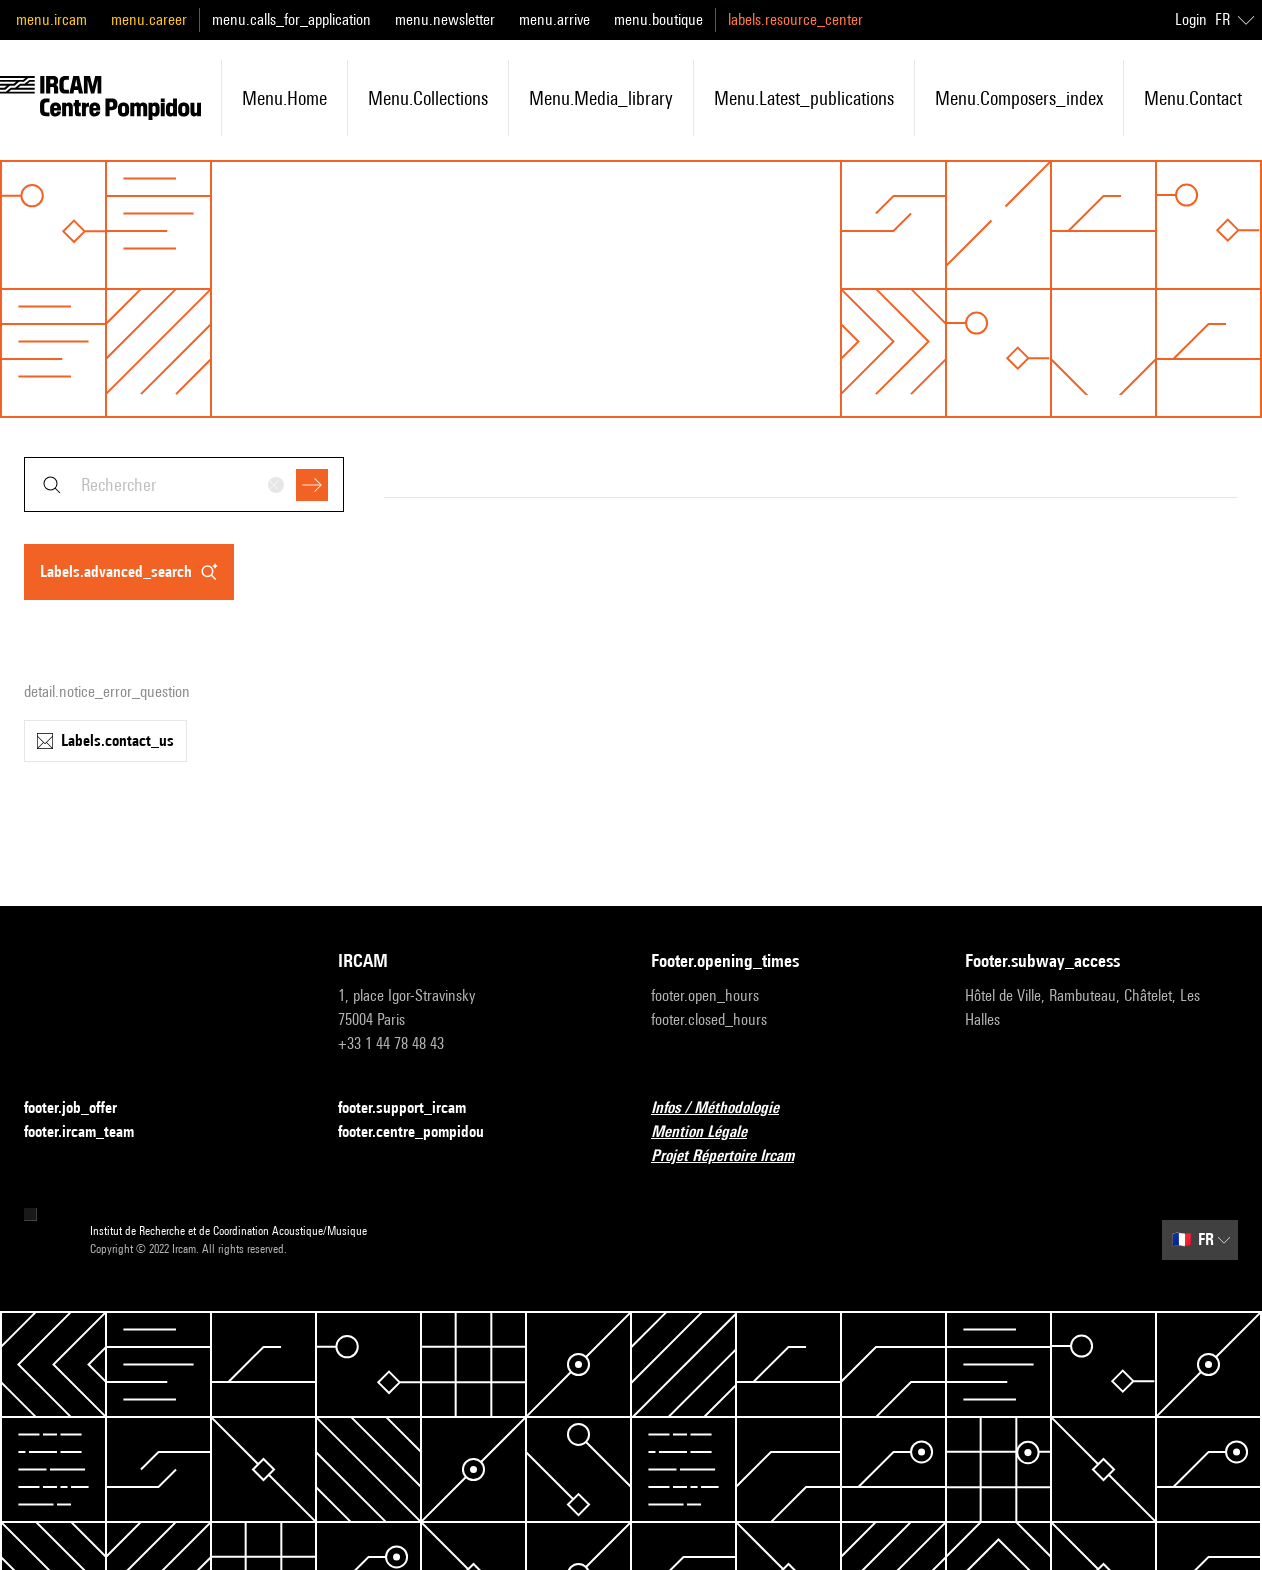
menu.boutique (658, 19)
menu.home (284, 98)
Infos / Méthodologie (727, 1108)
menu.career (149, 19)
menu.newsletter (445, 19)
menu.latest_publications (804, 98)
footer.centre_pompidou (423, 1132)
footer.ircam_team (91, 1132)
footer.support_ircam (414, 1108)
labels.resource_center (795, 19)
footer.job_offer (82, 1108)
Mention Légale (711, 1132)
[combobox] (184, 484)
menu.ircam (51, 19)
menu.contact (1193, 98)
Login (1191, 19)
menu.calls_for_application (291, 19)
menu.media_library (601, 98)
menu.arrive (554, 19)
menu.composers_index (1019, 98)
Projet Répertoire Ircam (734, 1156)
